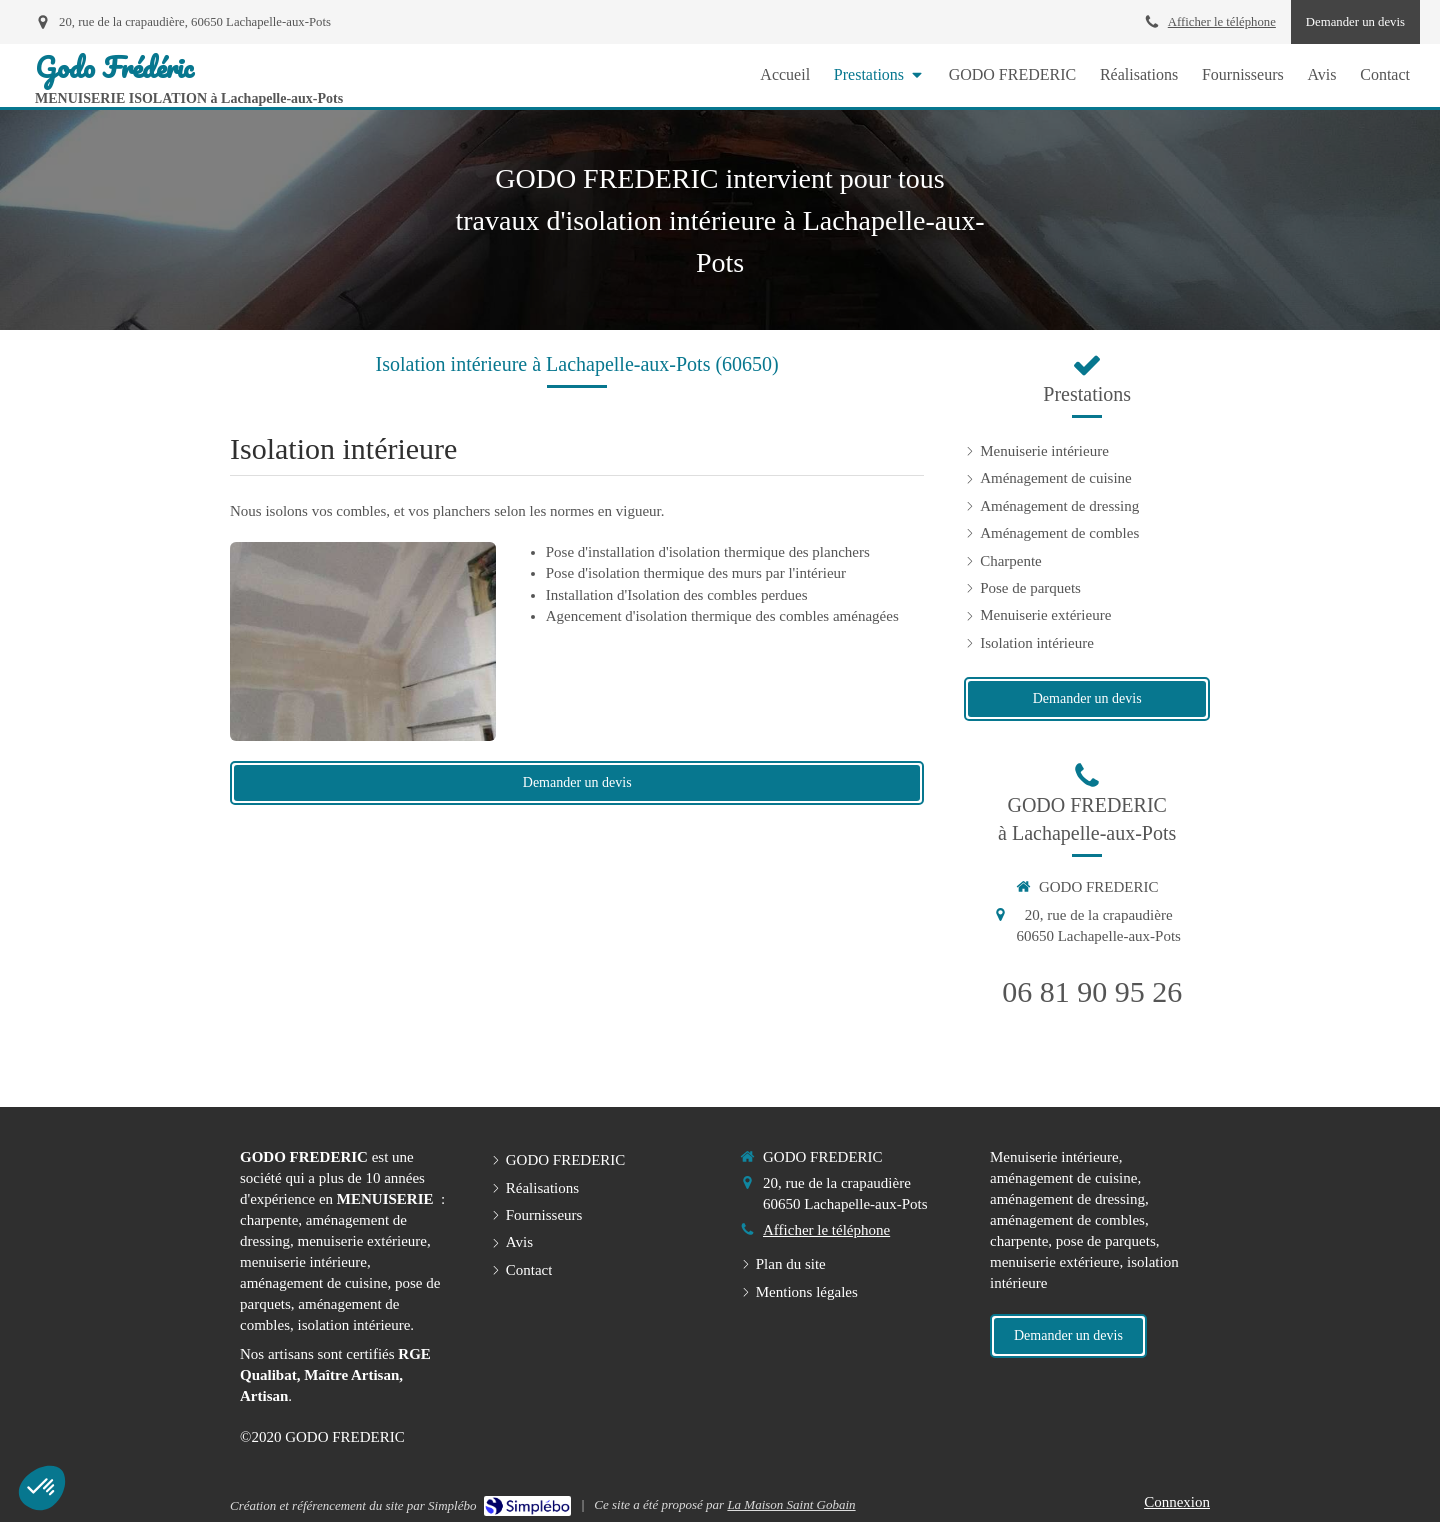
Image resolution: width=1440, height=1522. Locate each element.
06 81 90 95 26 (1092, 991)
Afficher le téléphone (1222, 22)
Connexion (1177, 1502)
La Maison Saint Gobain (791, 1504)
